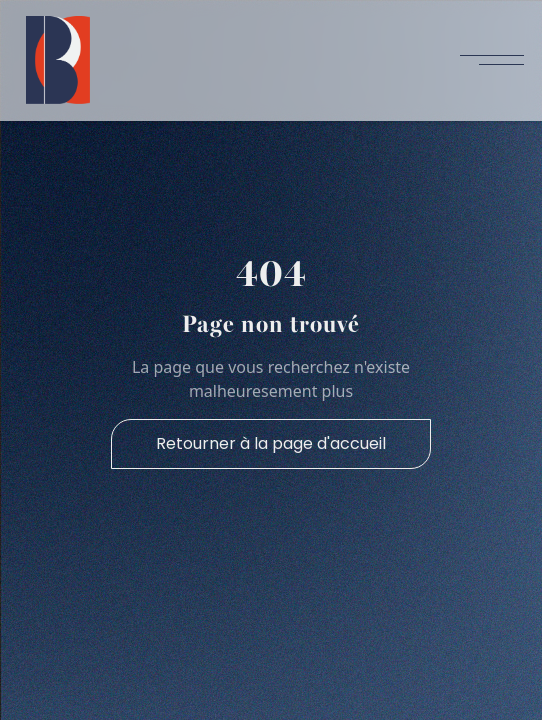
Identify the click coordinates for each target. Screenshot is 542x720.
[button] (492, 60)
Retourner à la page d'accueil (271, 443)
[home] (53, 60)
